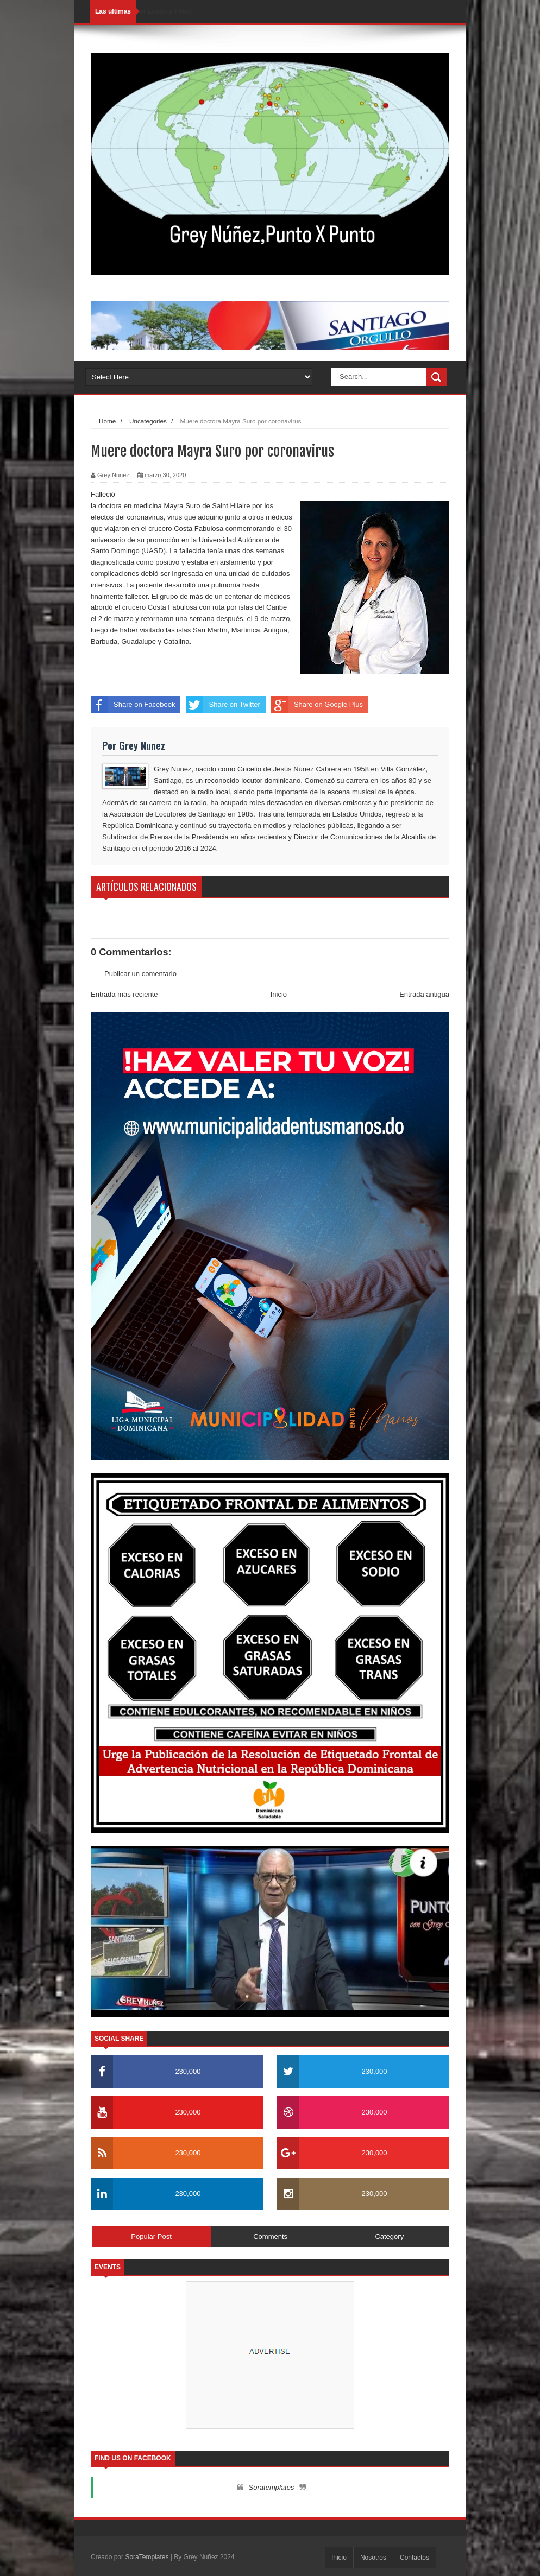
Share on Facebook (133, 704)
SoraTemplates (146, 2557)
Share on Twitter (223, 704)
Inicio (279, 994)
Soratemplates (271, 2487)
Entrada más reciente (124, 994)
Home (107, 421)
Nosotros (373, 2557)
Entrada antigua (424, 994)
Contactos (414, 2557)
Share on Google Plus (317, 704)
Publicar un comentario (140, 974)
